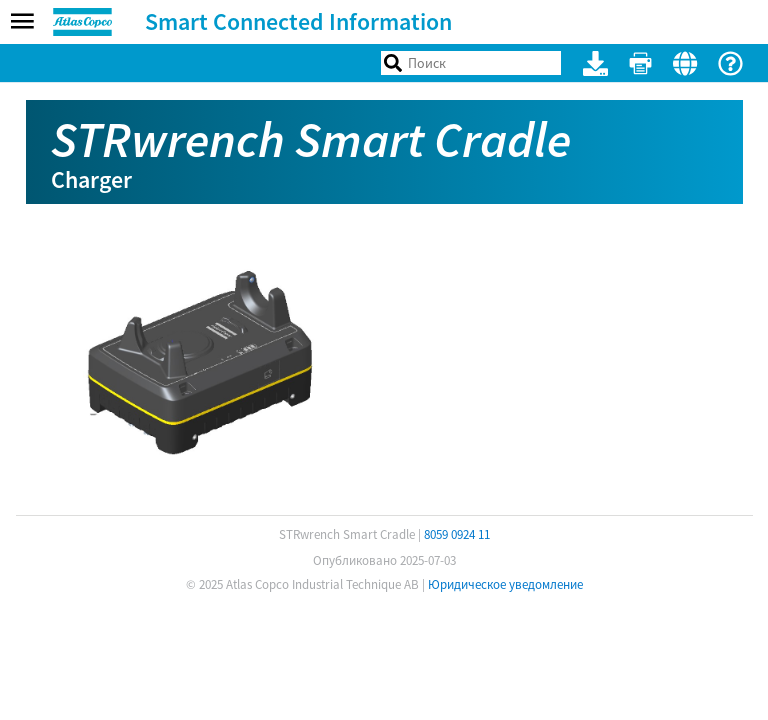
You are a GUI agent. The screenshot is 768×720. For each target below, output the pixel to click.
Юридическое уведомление (505, 584)
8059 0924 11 (457, 534)
